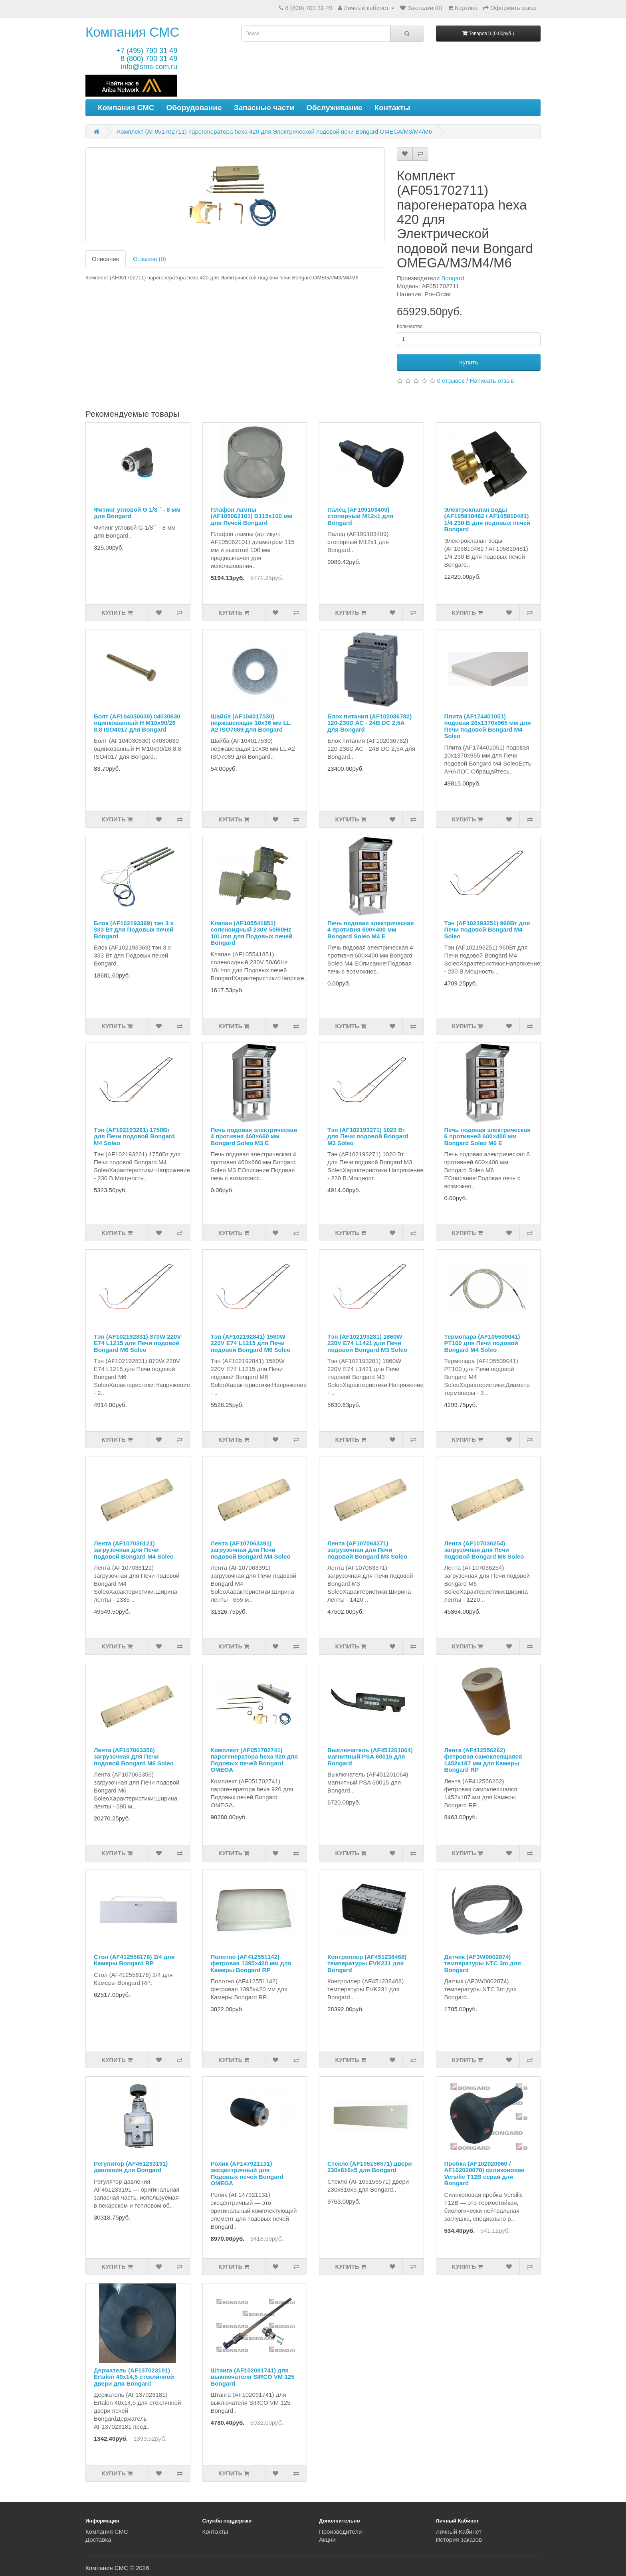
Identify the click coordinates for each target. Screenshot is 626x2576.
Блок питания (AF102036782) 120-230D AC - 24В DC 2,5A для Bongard (369, 723)
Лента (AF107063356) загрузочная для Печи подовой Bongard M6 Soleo (134, 1757)
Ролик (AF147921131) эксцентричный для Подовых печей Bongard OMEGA (247, 2173)
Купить (468, 362)
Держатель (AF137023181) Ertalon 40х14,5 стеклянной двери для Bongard (134, 2377)
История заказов (459, 2539)
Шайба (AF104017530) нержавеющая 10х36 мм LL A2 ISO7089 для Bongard (251, 723)
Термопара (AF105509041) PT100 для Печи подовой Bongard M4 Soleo (482, 1343)
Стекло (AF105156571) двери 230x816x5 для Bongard (369, 2167)
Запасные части (264, 107)
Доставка (98, 2539)
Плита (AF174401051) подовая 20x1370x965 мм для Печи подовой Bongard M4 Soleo (487, 726)
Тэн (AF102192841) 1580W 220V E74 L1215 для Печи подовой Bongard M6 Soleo (251, 1343)
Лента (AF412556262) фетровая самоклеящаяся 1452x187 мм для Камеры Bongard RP (483, 1760)
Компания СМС (132, 32)
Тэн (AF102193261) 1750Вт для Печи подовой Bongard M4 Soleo (134, 1136)
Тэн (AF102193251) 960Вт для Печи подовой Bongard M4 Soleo (487, 930)
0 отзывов (451, 380)
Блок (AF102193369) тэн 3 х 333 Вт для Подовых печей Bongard (134, 930)
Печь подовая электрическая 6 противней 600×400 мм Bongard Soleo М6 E (487, 1136)
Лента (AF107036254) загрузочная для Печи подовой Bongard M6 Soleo (484, 1550)
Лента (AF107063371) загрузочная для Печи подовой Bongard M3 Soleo (367, 1550)
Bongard (453, 278)
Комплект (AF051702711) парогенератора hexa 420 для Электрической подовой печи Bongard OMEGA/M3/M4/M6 (274, 131)
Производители (340, 2531)
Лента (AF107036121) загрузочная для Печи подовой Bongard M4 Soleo (134, 1550)
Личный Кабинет (459, 2531)
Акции (327, 2539)
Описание (105, 258)
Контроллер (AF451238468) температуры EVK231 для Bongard (366, 1963)
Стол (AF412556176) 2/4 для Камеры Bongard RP (134, 1960)
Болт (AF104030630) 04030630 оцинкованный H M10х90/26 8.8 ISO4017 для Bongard (137, 723)
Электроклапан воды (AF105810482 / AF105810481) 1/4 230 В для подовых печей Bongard (487, 519)
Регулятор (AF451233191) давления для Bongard (131, 2167)
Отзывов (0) (149, 258)
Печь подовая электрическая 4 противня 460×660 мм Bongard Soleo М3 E (254, 1136)
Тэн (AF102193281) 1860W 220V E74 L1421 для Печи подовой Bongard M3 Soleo (367, 1343)
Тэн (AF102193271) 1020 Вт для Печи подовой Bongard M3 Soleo (367, 1136)
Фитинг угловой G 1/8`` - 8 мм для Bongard (137, 513)
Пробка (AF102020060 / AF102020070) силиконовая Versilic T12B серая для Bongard (484, 2173)
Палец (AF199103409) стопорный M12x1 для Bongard (360, 516)
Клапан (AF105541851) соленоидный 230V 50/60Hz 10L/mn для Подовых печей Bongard (252, 933)
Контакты (392, 107)
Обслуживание (334, 107)
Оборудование (194, 107)
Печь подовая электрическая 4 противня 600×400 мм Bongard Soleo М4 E (370, 930)
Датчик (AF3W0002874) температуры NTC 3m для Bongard (482, 1963)
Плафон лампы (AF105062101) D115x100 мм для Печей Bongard (252, 516)
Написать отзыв (492, 380)
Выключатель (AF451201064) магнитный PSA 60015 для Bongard (370, 1757)
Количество (409, 326)
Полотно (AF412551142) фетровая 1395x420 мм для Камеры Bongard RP (251, 1963)
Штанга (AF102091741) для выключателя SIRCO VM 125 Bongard (253, 2377)
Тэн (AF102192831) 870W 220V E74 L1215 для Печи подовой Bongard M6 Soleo (137, 1343)
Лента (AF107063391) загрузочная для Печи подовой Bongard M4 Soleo (251, 1550)
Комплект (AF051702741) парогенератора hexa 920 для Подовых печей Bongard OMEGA (254, 1760)
